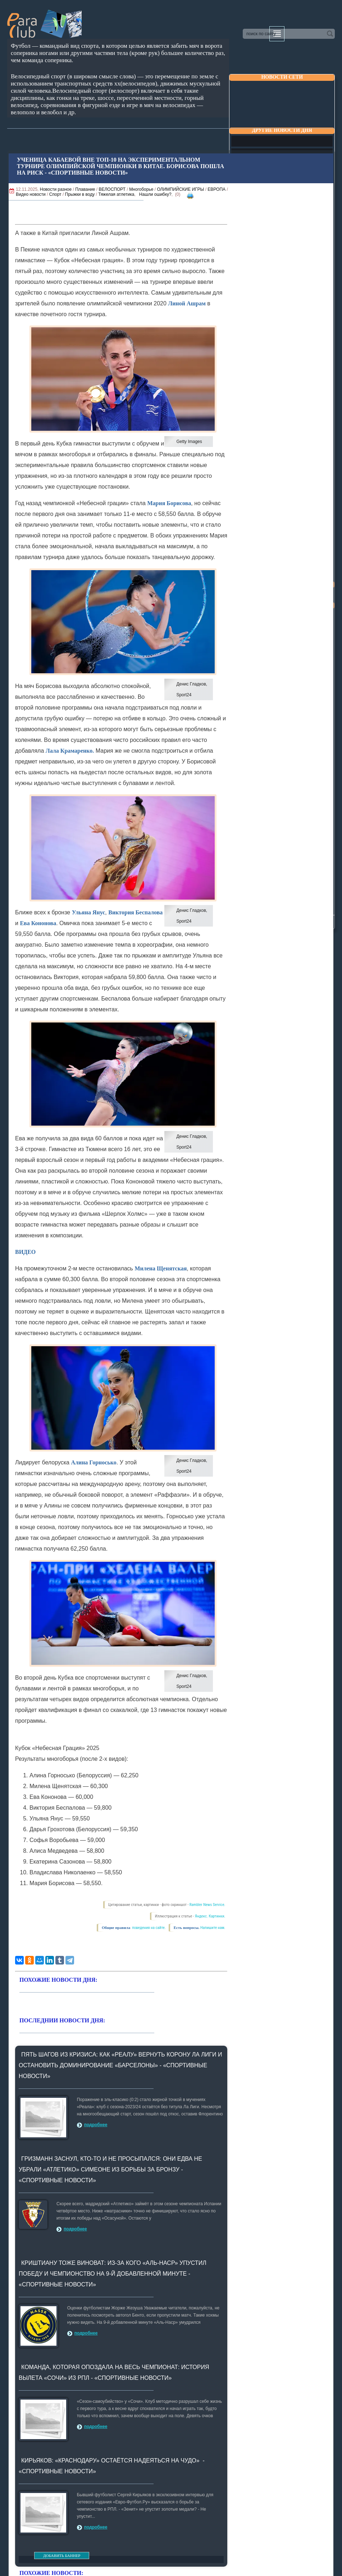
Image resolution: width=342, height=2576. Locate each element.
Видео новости (31, 194)
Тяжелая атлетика (116, 194)
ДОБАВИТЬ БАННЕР (61, 2555)
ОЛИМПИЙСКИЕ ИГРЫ (180, 189)
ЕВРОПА (216, 189)
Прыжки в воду (80, 194)
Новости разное (56, 189)
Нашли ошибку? (155, 194)
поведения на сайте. (148, 1927)
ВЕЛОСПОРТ (112, 189)
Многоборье (141, 189)
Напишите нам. (212, 1927)
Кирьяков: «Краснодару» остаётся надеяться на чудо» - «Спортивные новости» (112, 2465)
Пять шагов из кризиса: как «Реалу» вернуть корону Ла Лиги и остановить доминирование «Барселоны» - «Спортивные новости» (120, 2065)
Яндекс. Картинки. (210, 1916)
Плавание (85, 189)
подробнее (96, 2124)
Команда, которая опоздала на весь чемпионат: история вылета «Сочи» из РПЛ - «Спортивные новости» (114, 2372)
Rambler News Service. (207, 1904)
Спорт (55, 194)
